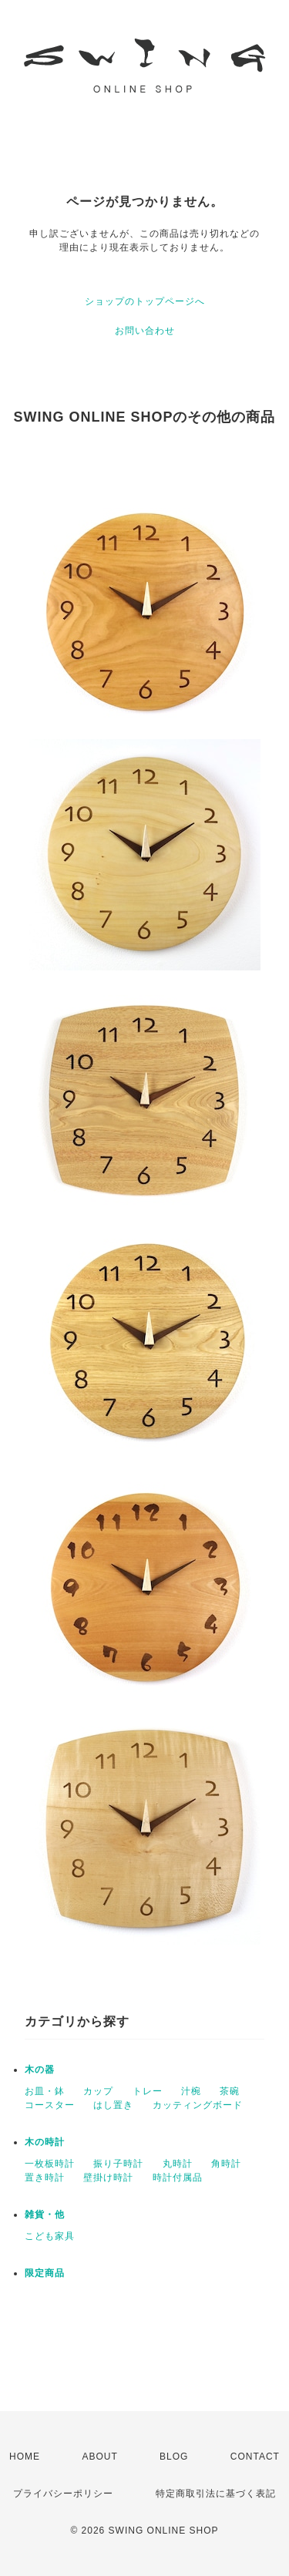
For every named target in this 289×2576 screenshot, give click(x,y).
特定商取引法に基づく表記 (216, 2493)
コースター (50, 2105)
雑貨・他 (45, 2214)
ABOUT (99, 2456)
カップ (98, 2091)
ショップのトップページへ (145, 301)
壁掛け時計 (108, 2177)
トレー (148, 2091)
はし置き (113, 2105)
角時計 (226, 2163)
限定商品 (45, 2273)
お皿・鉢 (45, 2091)
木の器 (40, 2069)
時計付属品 (178, 2177)
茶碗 (230, 2091)
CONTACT (255, 2456)
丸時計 (178, 2163)
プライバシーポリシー (63, 2493)
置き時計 (45, 2177)
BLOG (174, 2456)
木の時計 (45, 2142)
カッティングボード (198, 2105)
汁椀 (191, 2091)
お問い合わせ (145, 330)
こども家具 (50, 2236)
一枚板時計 (50, 2163)
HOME (24, 2456)
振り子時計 (118, 2163)
